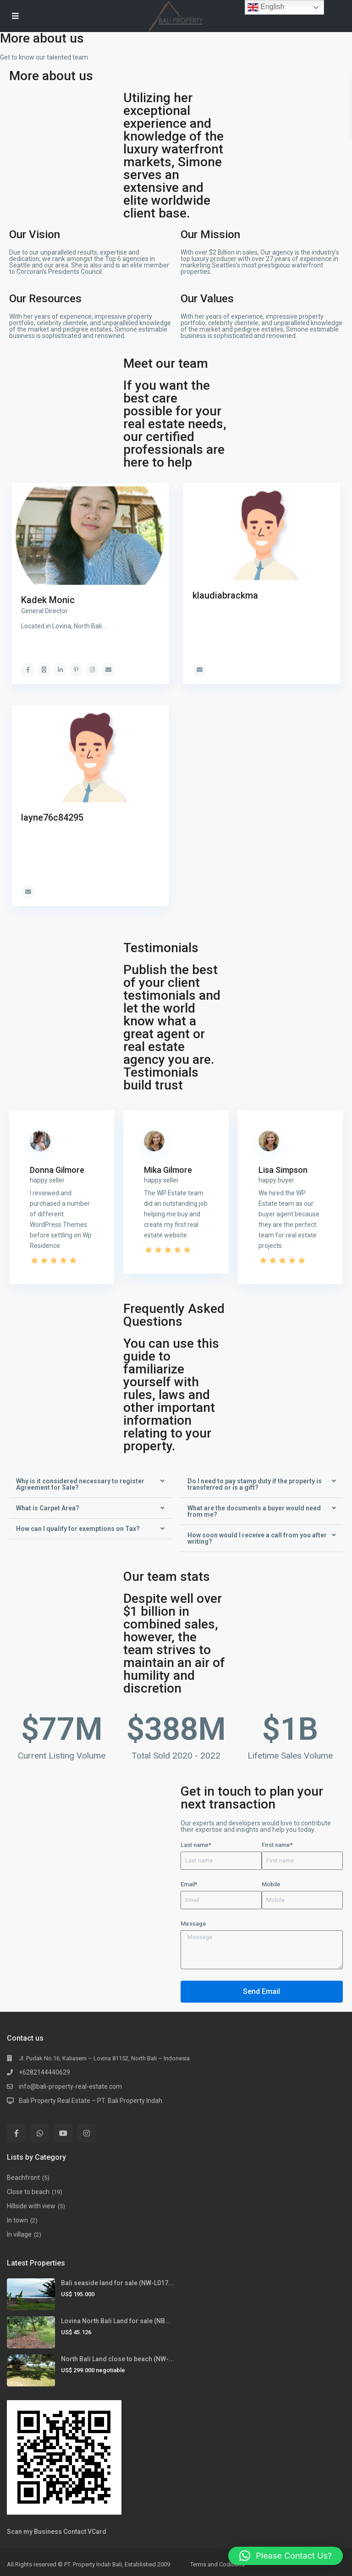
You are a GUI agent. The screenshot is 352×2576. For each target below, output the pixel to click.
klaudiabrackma (225, 595)
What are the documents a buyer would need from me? (254, 1511)
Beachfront (23, 2177)
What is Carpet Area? (47, 1508)
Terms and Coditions (217, 2564)
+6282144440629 (44, 2072)
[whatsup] (39, 2133)
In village (19, 2234)
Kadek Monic (48, 599)
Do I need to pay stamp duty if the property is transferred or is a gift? (254, 1484)
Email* (189, 1884)
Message (193, 1924)
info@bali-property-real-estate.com (70, 2086)
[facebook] (16, 2133)
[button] (90, 1484)
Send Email (261, 1991)
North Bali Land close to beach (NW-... (117, 2359)
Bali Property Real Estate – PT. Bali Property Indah (90, 2100)
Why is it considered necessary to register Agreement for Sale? (80, 1484)
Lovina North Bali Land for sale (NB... (115, 2321)
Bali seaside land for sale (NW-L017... (117, 2283)
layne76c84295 (52, 817)
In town (17, 2220)
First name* (277, 1845)
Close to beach (28, 2191)
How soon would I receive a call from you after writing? (257, 1538)
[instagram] (86, 2133)
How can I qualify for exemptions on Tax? (78, 1528)
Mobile (271, 1884)
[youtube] (63, 2133)
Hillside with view (31, 2206)
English (266, 7)
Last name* (196, 1845)
